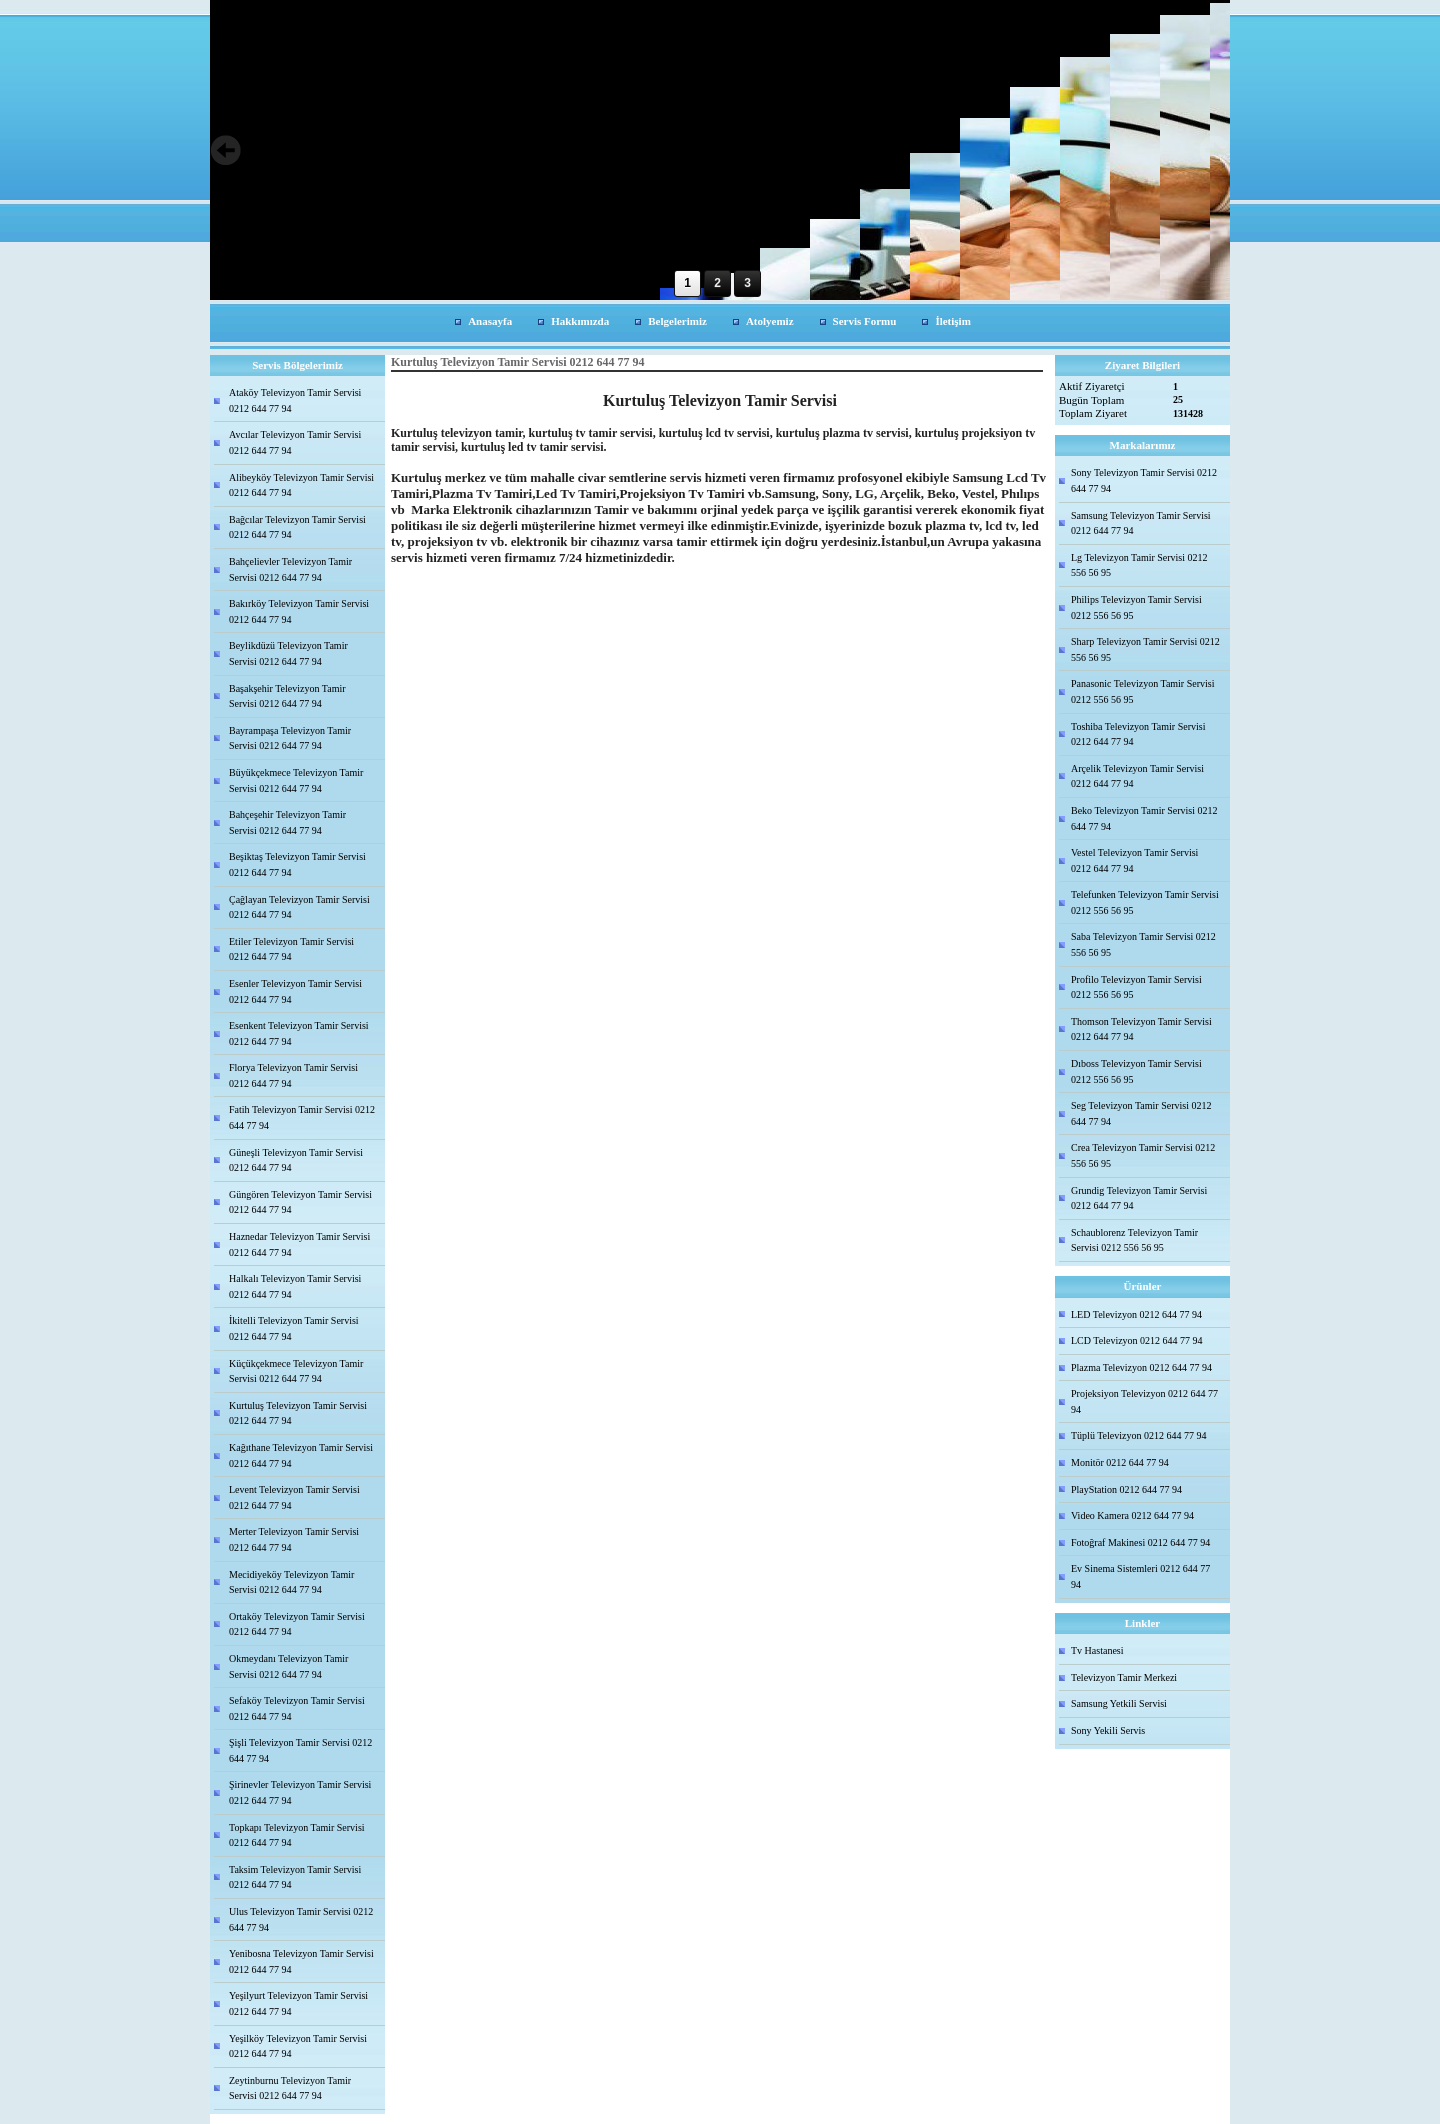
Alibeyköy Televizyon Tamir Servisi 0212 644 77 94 (301, 485)
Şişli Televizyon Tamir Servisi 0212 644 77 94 (300, 1750)
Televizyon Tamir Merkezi (1124, 1677)
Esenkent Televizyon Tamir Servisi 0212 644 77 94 (299, 1033)
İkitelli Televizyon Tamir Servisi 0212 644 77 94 (294, 1328)
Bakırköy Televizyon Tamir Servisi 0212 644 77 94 (299, 611)
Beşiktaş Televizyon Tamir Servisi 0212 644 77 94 (297, 864)
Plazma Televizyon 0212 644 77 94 (1141, 1367)
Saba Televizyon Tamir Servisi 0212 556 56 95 (1143, 944)
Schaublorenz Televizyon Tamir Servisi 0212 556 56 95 (1134, 1240)
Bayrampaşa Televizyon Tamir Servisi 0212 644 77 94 (290, 738)
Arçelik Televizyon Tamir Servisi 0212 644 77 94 (1137, 776)
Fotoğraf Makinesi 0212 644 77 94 (1140, 1542)
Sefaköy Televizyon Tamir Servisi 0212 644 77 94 (297, 1708)
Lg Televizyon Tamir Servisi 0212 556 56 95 (1139, 565)
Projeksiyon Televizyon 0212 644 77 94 (1144, 1401)
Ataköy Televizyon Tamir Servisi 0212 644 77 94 (295, 400)
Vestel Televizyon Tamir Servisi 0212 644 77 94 (1134, 860)
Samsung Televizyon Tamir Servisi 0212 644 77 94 (1141, 523)
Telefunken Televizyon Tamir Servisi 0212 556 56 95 (1145, 902)
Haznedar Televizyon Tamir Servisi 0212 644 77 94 (299, 1244)
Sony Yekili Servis (1108, 1730)
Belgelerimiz (677, 321)
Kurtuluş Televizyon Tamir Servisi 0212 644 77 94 (298, 1413)
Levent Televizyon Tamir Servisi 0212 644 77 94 (294, 1497)
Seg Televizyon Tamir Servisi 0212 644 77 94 (1141, 1113)
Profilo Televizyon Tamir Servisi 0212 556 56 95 (1136, 987)
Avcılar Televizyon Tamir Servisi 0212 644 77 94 (295, 442)
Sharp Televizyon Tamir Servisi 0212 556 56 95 (1145, 649)
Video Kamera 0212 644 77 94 (1132, 1515)
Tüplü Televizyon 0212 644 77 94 (1139, 1435)
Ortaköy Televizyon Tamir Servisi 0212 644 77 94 (297, 1624)
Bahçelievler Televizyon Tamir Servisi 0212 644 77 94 (290, 569)
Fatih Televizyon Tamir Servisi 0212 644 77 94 (302, 1117)
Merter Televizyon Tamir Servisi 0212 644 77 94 (294, 1539)
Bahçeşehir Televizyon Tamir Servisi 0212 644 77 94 (287, 822)
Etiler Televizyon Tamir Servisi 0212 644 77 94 (291, 949)
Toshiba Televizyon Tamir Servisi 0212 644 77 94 (1138, 734)
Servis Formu (865, 321)
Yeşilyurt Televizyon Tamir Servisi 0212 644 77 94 (298, 2003)
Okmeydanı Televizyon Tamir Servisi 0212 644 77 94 (288, 1666)
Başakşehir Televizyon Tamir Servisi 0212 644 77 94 (287, 696)
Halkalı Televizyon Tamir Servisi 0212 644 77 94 (295, 1286)
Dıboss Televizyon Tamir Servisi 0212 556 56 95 (1136, 1071)
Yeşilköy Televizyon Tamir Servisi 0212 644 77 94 (298, 2046)
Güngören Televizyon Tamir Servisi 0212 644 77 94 (300, 1202)
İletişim (952, 321)
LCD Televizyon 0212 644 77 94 (1137, 1340)
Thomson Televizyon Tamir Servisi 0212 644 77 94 (1141, 1029)
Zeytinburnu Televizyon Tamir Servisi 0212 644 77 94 (290, 2088)
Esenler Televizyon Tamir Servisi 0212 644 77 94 (295, 991)
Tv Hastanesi (1097, 1650)
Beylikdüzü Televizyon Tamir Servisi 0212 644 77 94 (288, 653)
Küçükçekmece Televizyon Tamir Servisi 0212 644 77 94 (296, 1371)
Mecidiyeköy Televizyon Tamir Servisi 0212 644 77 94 (291, 1582)
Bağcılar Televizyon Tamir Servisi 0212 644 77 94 (297, 527)
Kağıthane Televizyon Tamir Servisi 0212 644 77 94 (301, 1455)
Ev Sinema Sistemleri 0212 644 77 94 (1140, 1576)
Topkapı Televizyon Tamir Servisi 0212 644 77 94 (297, 1835)
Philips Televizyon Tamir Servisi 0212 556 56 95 (1136, 607)
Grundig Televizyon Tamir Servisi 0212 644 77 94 (1139, 1198)
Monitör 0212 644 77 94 (1120, 1462)
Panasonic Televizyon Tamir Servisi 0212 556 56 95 (1142, 691)
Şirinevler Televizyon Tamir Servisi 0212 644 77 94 (300, 1792)
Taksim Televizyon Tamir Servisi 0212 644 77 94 (295, 1877)
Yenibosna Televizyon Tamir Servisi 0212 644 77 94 (301, 1961)
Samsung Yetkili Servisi (1119, 1703)
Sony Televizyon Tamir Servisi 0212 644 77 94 (1144, 480)
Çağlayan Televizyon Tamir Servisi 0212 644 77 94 (299, 907)
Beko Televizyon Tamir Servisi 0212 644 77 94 (1144, 818)
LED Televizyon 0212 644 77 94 (1136, 1314)
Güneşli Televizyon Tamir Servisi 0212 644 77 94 (296, 1160)
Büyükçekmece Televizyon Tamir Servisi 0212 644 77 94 (296, 780)
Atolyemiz (770, 321)
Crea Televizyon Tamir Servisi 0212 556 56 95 (1143, 1155)
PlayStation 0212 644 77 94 (1126, 1489)
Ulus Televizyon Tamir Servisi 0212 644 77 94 (301, 1919)
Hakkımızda (580, 321)
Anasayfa (490, 321)
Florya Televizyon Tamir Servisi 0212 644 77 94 (293, 1075)
